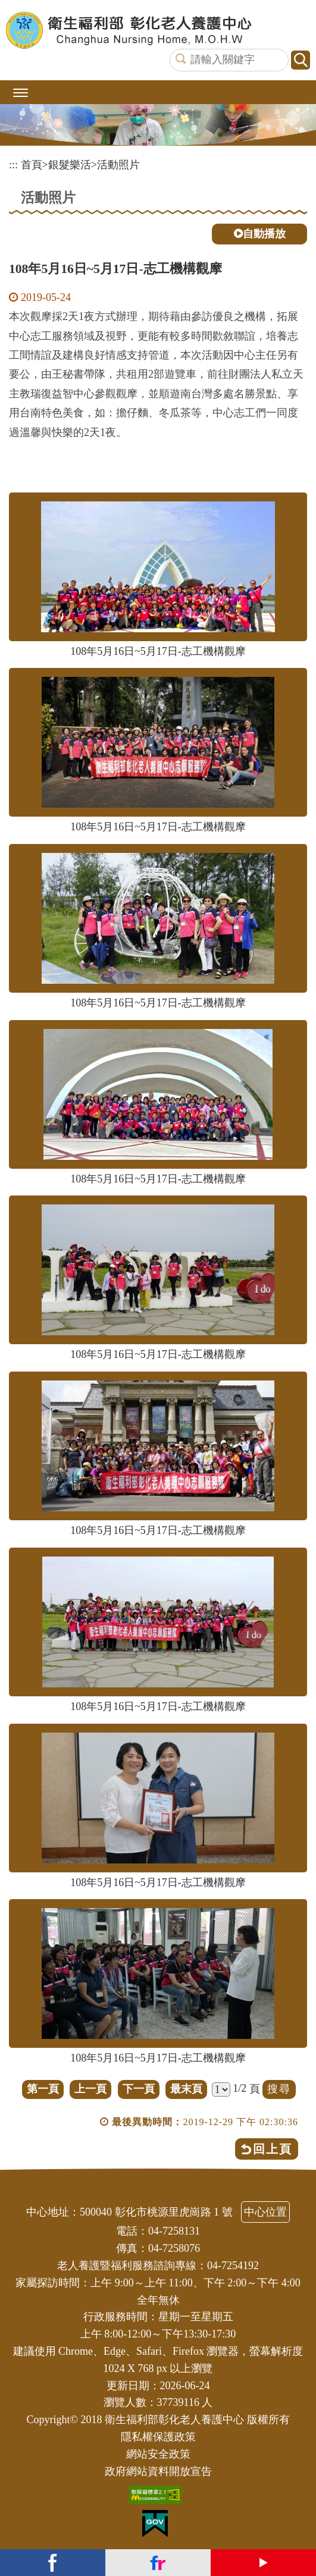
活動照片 (118, 165)
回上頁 (272, 2148)
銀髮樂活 (69, 165)
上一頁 (90, 2089)
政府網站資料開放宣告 (158, 2471)
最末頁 (186, 2089)
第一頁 (43, 2089)
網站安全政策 (158, 2454)
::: (13, 165)
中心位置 (265, 2212)
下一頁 (139, 2089)
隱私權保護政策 (158, 2437)
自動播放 (260, 234)
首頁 (31, 165)
